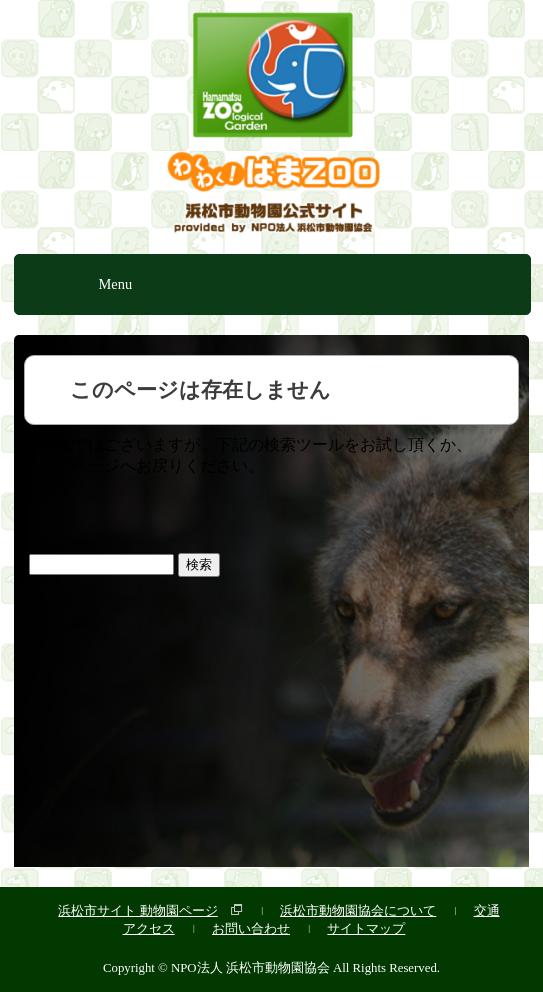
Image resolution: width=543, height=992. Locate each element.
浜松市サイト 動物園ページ (137, 910)
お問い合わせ (251, 928)
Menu (116, 284)
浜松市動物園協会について (358, 910)
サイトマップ (366, 928)
